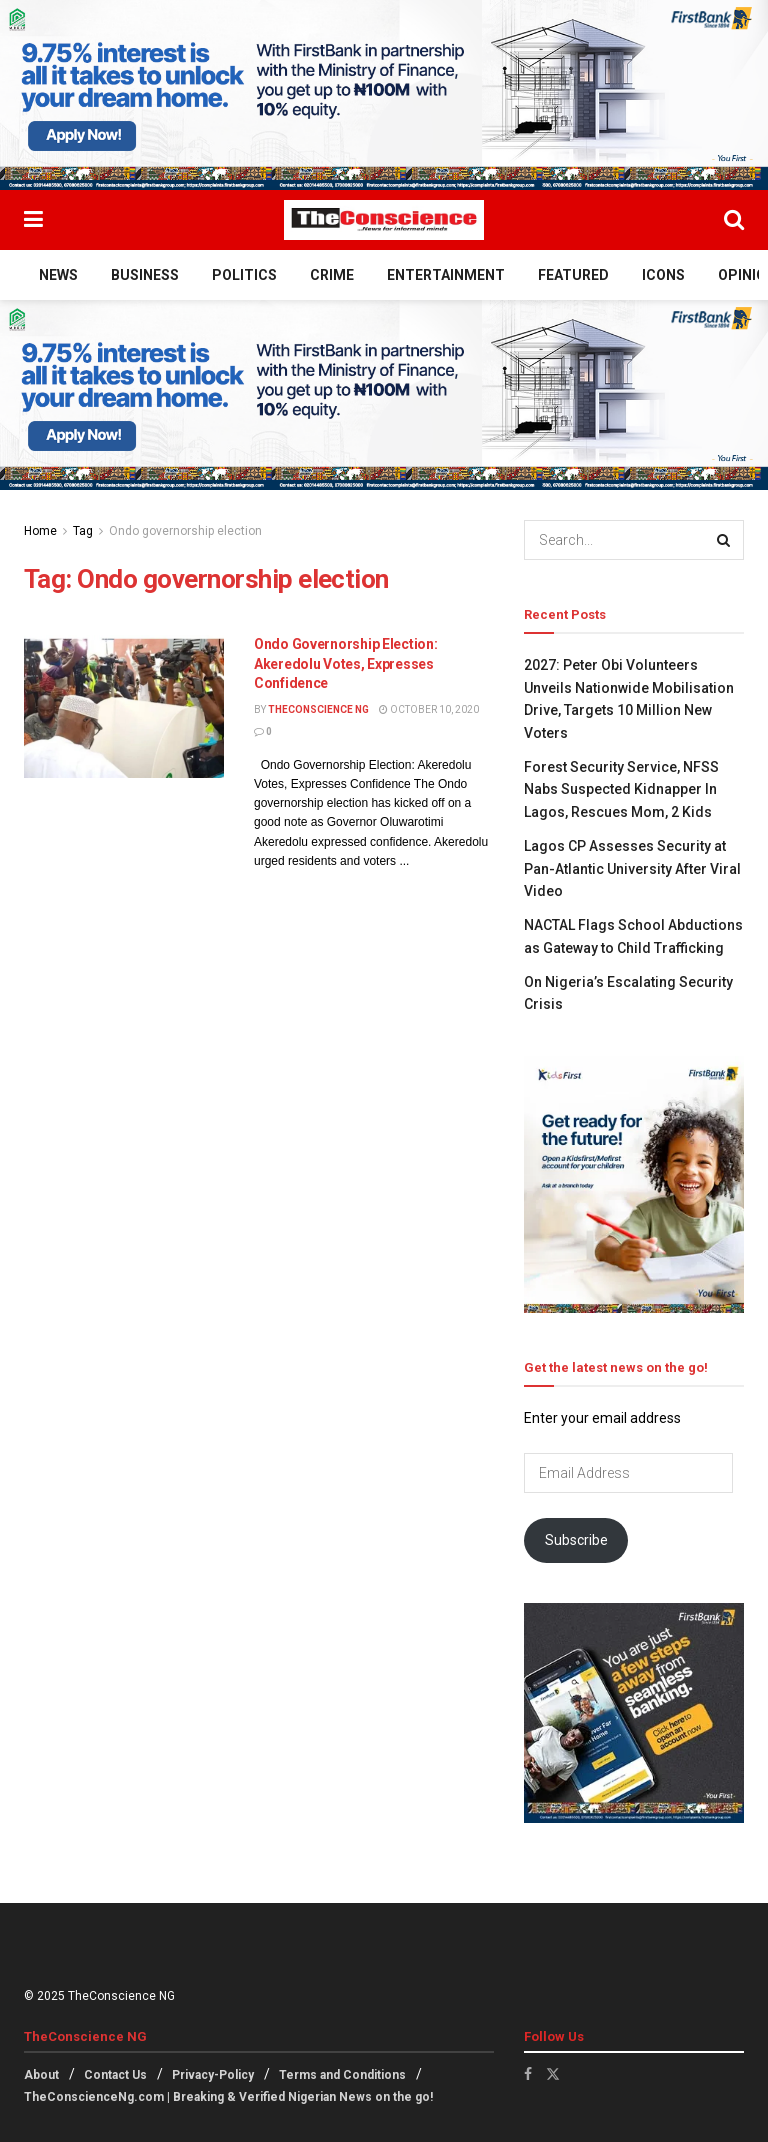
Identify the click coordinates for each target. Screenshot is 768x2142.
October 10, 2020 (429, 709)
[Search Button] (734, 220)
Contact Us (115, 2075)
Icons (663, 275)
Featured (573, 275)
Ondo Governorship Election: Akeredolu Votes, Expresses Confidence (345, 663)
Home (40, 531)
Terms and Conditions (342, 2075)
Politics (244, 275)
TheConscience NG (318, 709)
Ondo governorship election (185, 531)
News (58, 275)
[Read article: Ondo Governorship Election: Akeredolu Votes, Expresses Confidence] (124, 706)
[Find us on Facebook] (528, 2074)
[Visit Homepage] (384, 220)
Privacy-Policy (213, 2075)
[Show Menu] (33, 220)
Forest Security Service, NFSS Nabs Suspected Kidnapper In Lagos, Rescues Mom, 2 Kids (621, 789)
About (41, 2075)
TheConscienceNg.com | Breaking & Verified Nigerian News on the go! (228, 2097)
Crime (332, 275)
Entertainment (446, 275)
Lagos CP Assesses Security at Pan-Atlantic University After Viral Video (632, 868)
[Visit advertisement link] (384, 95)
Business (145, 275)
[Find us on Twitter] (553, 2074)
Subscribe (576, 1540)
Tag (83, 531)
